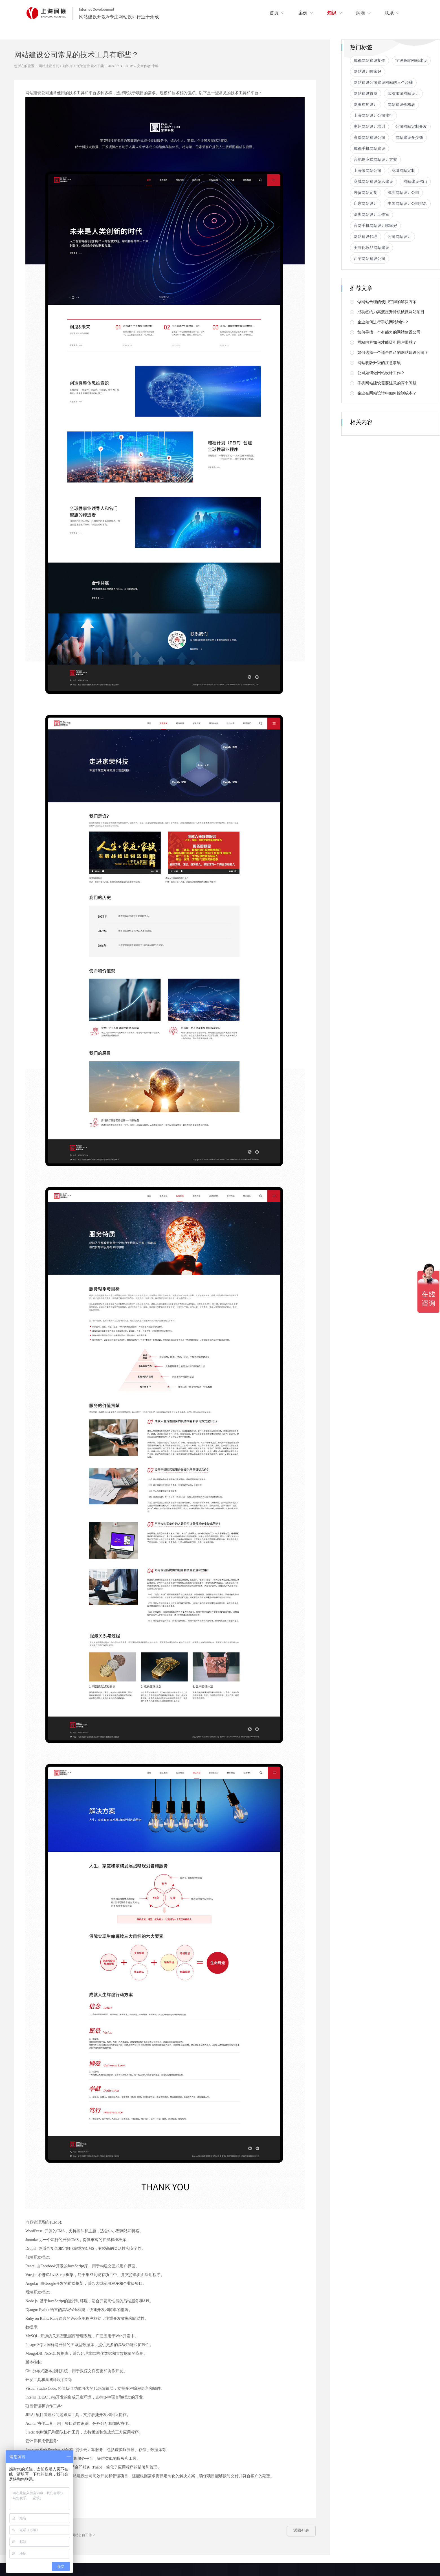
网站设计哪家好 (367, 71)
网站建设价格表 (401, 104)
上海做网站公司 (367, 170)
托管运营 (83, 66)
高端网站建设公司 (369, 137)
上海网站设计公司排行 (373, 115)
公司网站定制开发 (411, 126)
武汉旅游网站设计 (403, 93)
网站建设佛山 (415, 181)
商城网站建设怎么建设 (373, 181)
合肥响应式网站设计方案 (375, 159)
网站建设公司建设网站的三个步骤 (383, 82)
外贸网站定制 (365, 192)
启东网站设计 (365, 203)
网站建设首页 (49, 66)
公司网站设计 (399, 236)
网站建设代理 (365, 236)
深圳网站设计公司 (403, 192)
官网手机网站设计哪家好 (375, 225)
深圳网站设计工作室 (371, 214)
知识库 (68, 66)
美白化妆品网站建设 (371, 247)
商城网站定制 (403, 170)
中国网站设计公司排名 (407, 203)
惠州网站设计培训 (369, 126)
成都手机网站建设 (369, 148)
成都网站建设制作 (369, 60)
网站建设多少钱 (409, 137)
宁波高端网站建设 (411, 60)
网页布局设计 (365, 104)
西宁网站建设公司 (369, 258)
